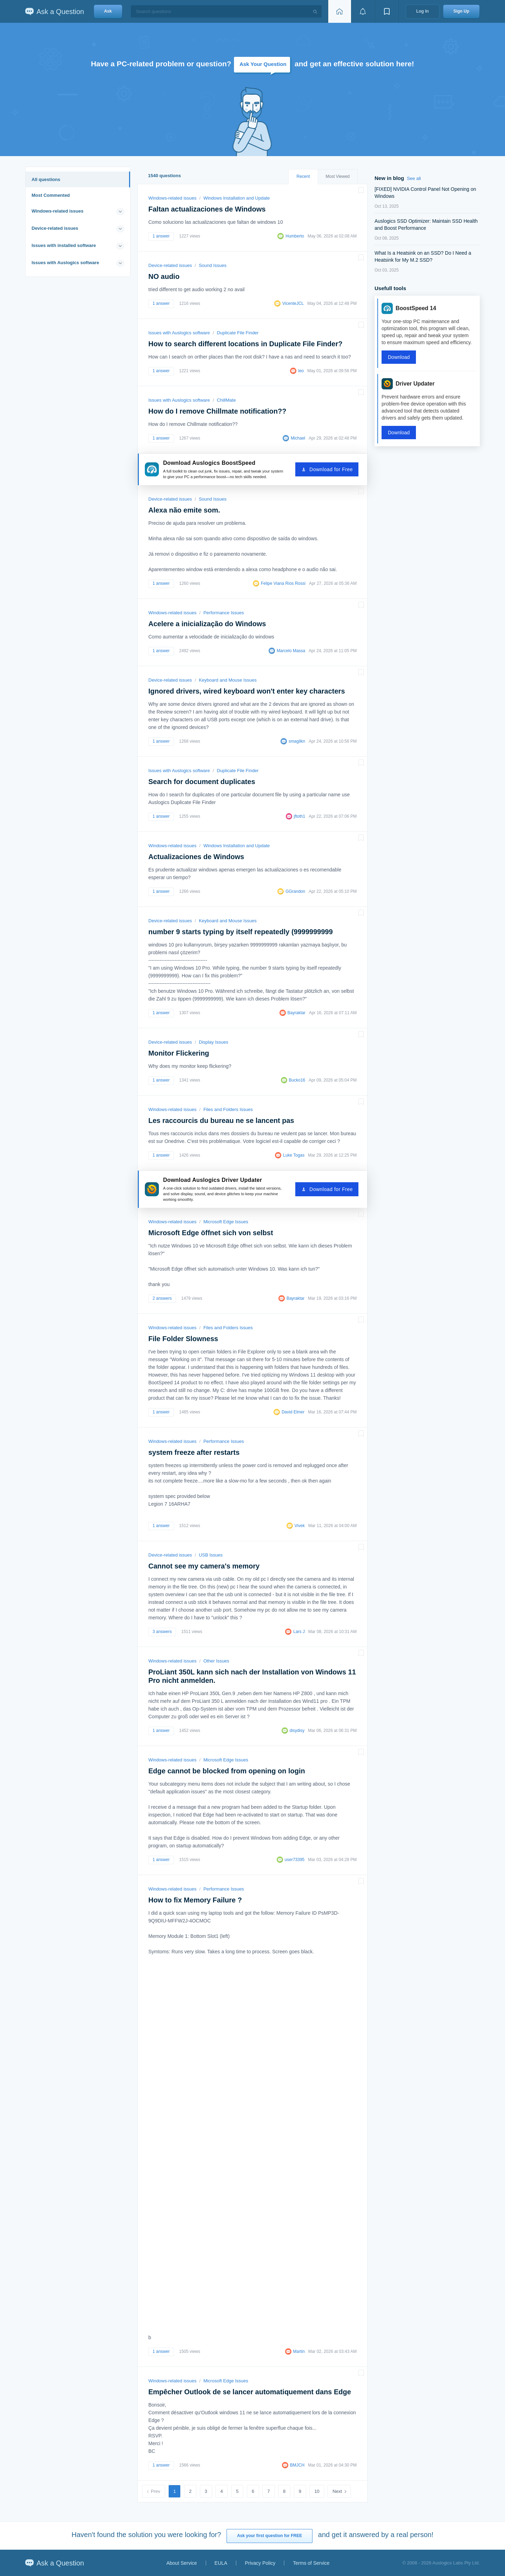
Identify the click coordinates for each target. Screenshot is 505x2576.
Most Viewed (338, 176)
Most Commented (51, 195)
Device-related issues (55, 228)
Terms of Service (311, 2563)
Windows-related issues (57, 211)
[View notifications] (363, 11)
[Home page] (339, 11)
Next (337, 2491)
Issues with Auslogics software (65, 262)
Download (399, 357)
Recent (303, 176)
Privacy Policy (260, 2563)
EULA (221, 2563)
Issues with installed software (64, 245)
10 (316, 2491)
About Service (181, 2563)
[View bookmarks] (387, 11)
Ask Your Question (263, 64)
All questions (46, 179)
